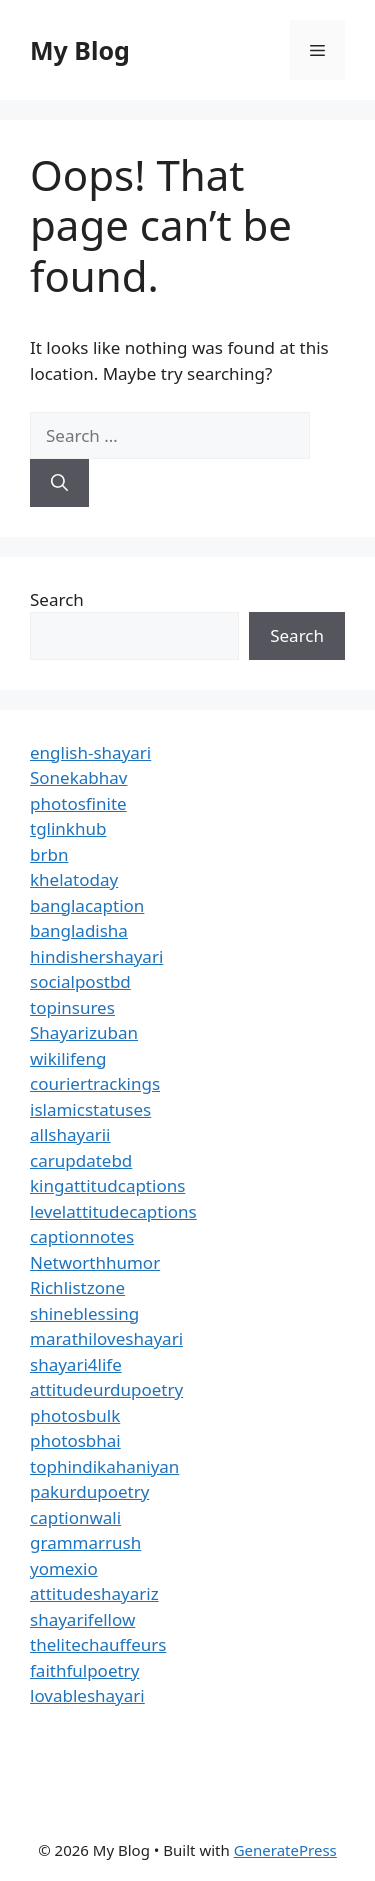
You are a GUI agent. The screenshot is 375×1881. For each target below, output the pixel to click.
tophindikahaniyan (104, 1466)
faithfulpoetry (84, 1670)
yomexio (64, 1568)
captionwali (75, 1517)
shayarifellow (82, 1619)
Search (57, 599)
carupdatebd (81, 1160)
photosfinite (78, 803)
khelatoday (74, 879)
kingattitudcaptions (107, 1185)
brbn (49, 854)
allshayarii (70, 1134)
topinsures (72, 1007)
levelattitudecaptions (113, 1211)
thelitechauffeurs (98, 1644)
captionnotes (82, 1236)
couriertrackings (95, 1083)
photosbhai (75, 1440)
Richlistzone (77, 1287)
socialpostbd (80, 981)
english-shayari (90, 752)
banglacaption (87, 905)
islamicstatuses (90, 1109)
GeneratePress (285, 1850)
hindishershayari (96, 956)
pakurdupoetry (89, 1491)
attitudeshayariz (94, 1593)
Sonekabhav (78, 777)
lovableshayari (87, 1695)
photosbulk (75, 1415)
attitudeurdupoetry (106, 1389)
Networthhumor (95, 1262)
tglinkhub (68, 828)
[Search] (59, 483)
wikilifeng (68, 1058)
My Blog (80, 50)
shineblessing (84, 1313)
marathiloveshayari (106, 1338)
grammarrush (85, 1542)
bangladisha (79, 930)
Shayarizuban (84, 1032)
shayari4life (76, 1364)
